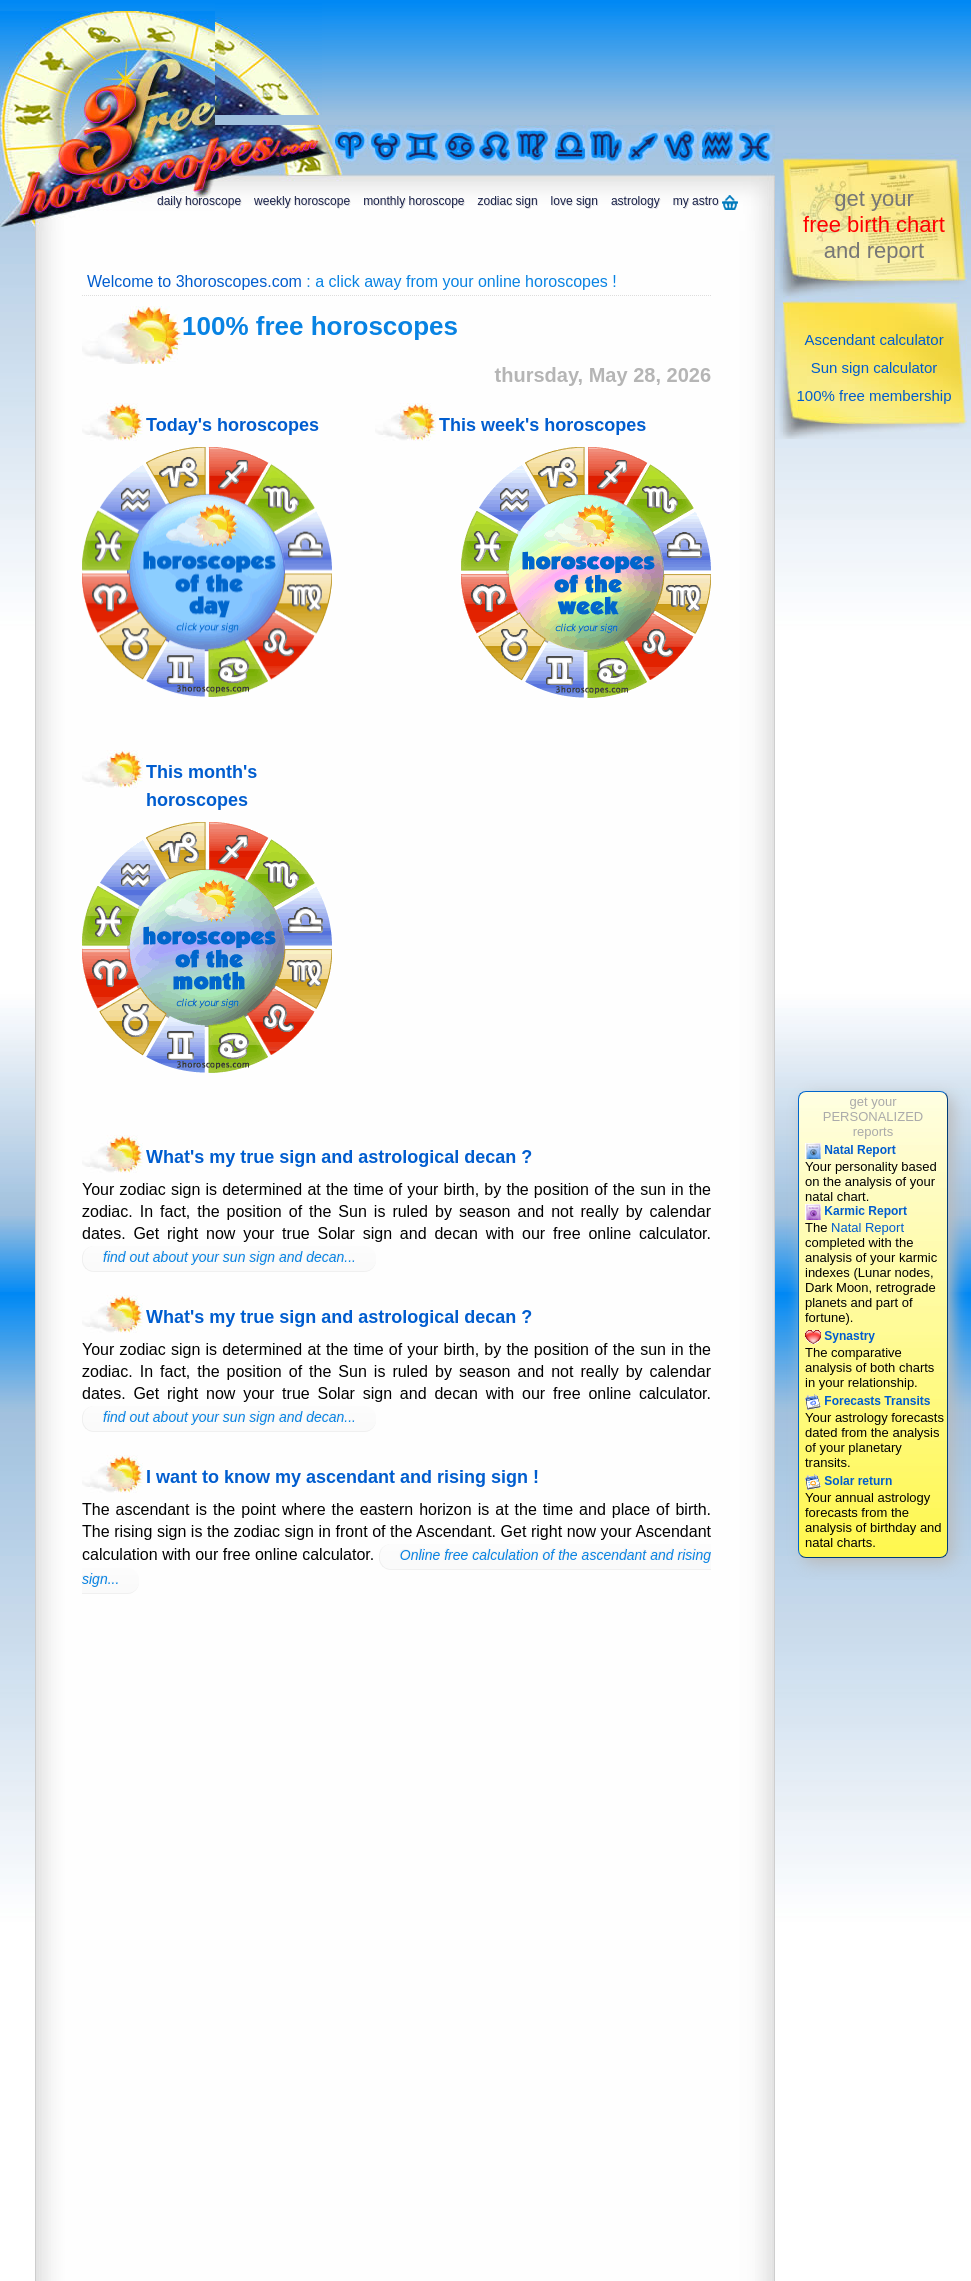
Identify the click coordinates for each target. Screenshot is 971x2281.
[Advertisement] (295, 62)
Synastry (840, 1336)
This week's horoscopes (542, 425)
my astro (705, 202)
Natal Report (850, 1150)
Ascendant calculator (873, 339)
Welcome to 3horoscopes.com (194, 281)
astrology (635, 201)
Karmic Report (856, 1211)
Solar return (848, 1481)
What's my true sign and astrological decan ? (339, 1157)
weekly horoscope (302, 201)
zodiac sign (508, 201)
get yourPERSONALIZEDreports (873, 1116)
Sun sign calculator (874, 367)
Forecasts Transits (867, 1401)
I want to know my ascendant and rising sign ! (342, 1477)
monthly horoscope (413, 201)
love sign (574, 201)
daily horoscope (199, 201)
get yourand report (874, 224)
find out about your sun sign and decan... (229, 1257)
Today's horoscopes (232, 425)
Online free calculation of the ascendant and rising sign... (396, 1567)
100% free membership (873, 395)
